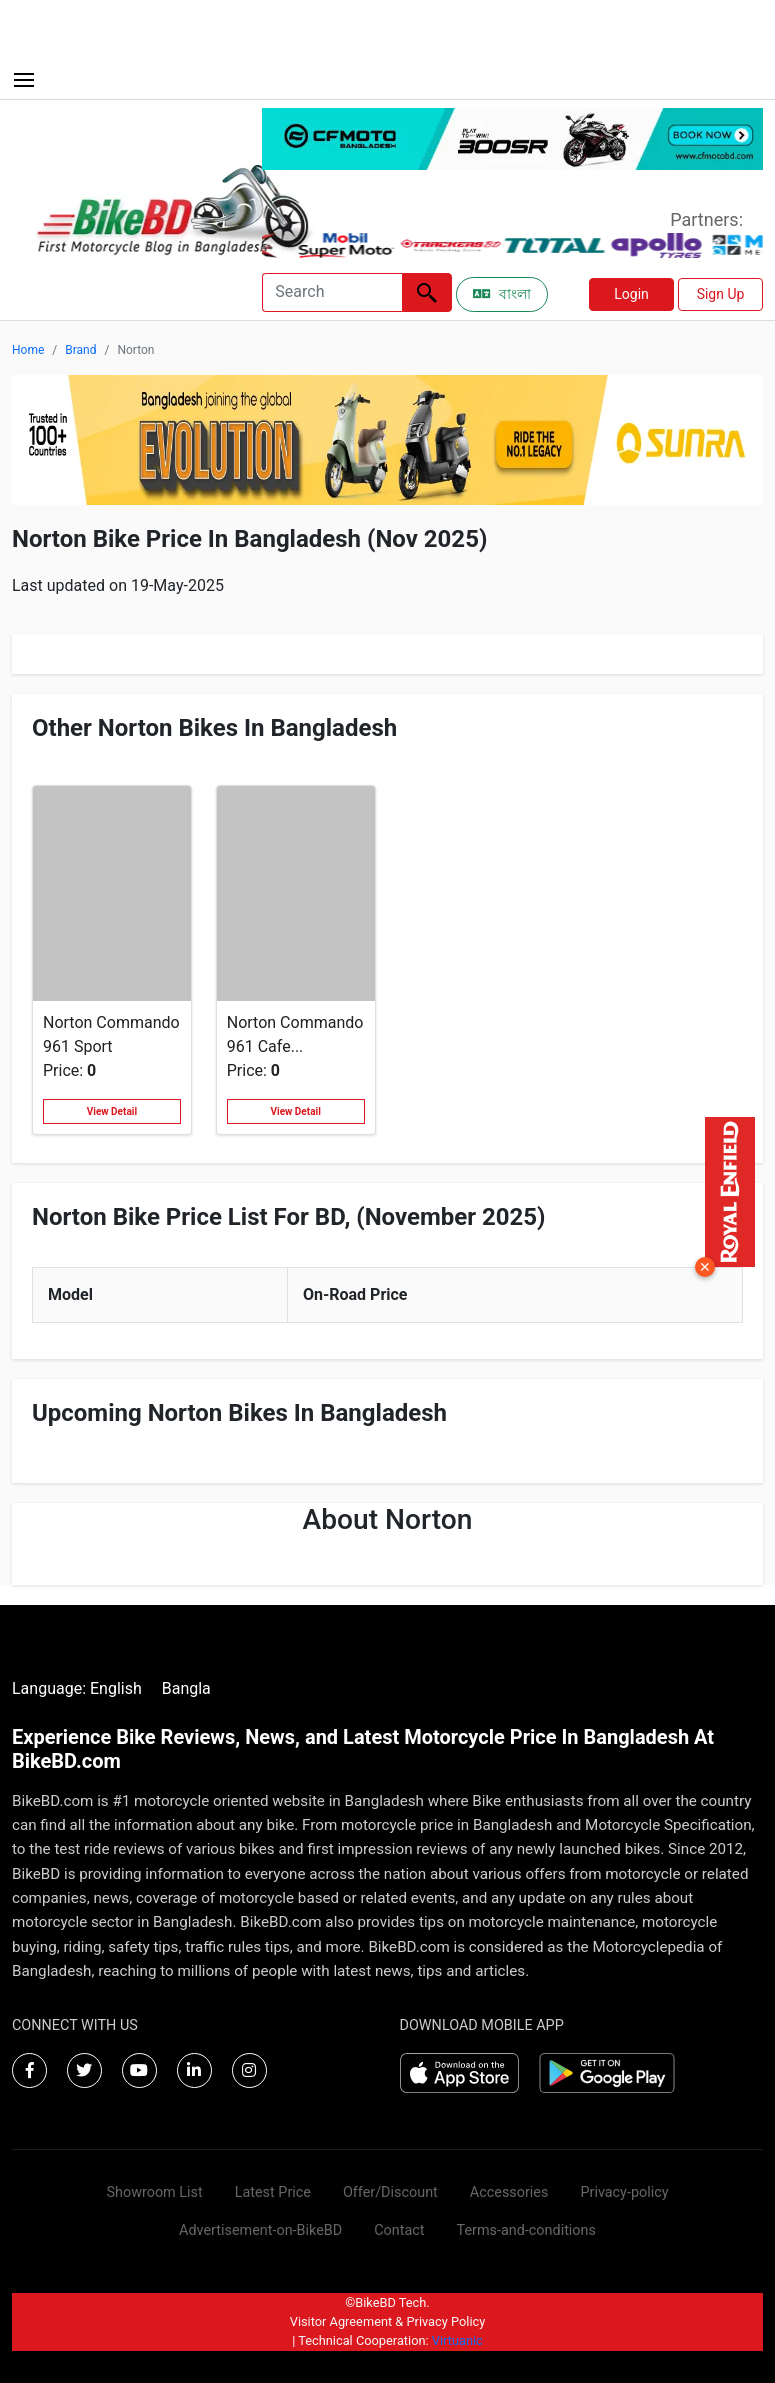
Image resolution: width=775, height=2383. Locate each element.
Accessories (509, 2192)
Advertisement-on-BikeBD (260, 2230)
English (116, 1688)
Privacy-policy (624, 2192)
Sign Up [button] (721, 294)
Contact (399, 2230)
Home (28, 350)
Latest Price (273, 2192)
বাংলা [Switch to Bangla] (502, 294)
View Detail (112, 1111)
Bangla (186, 1688)
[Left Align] (427, 292)
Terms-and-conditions (526, 2230)
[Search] (332, 292)
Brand (80, 350)
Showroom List (154, 2192)
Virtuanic (457, 2340)
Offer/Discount (390, 2192)
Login (631, 294)
